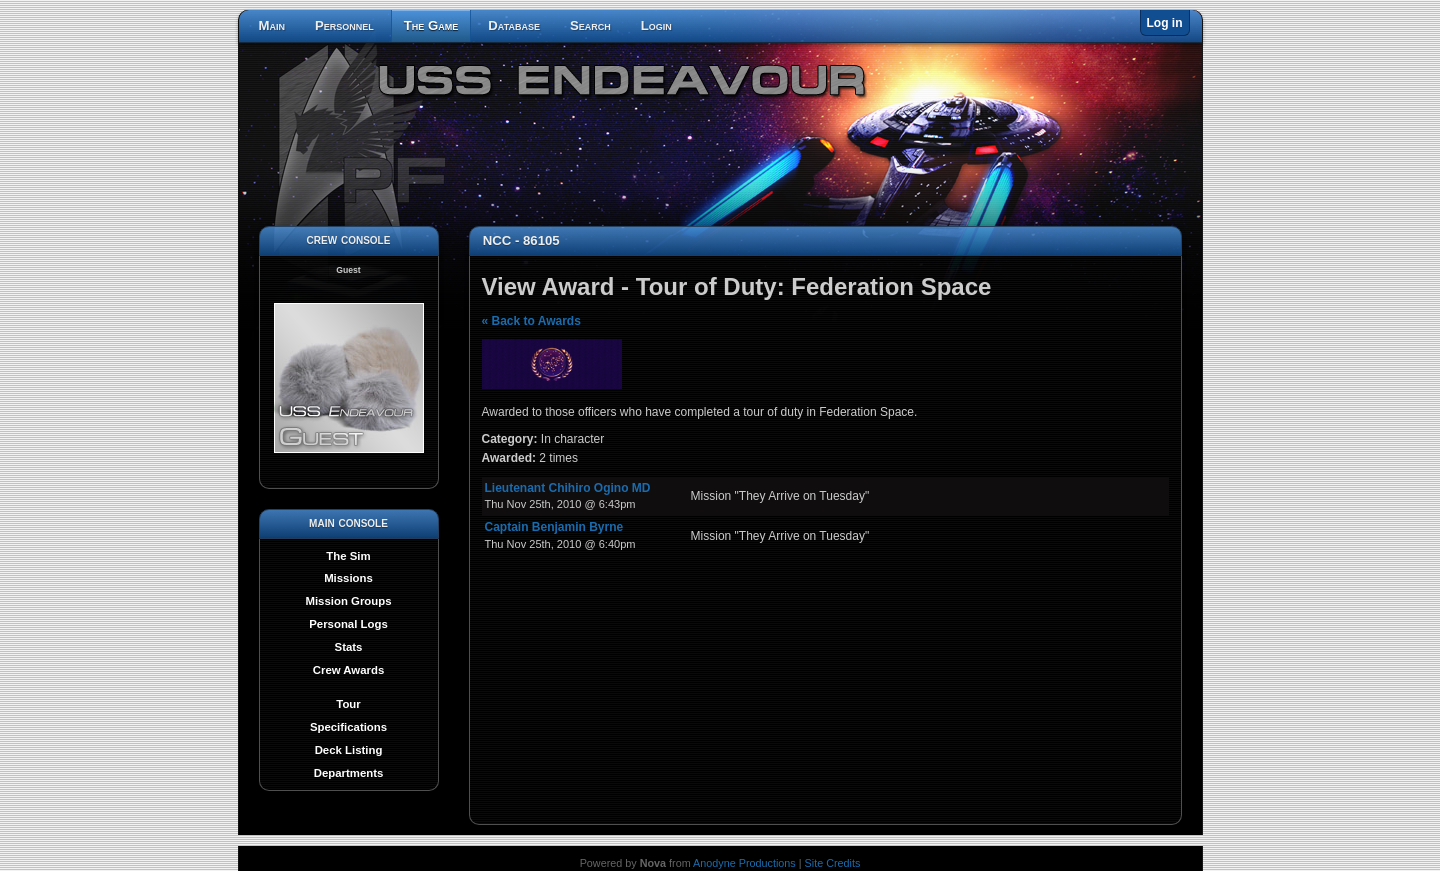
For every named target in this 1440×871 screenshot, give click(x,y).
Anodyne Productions (744, 863)
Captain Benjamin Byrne (554, 527)
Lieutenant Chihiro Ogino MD (568, 488)
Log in (1165, 23)
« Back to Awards (531, 321)
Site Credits (833, 863)
